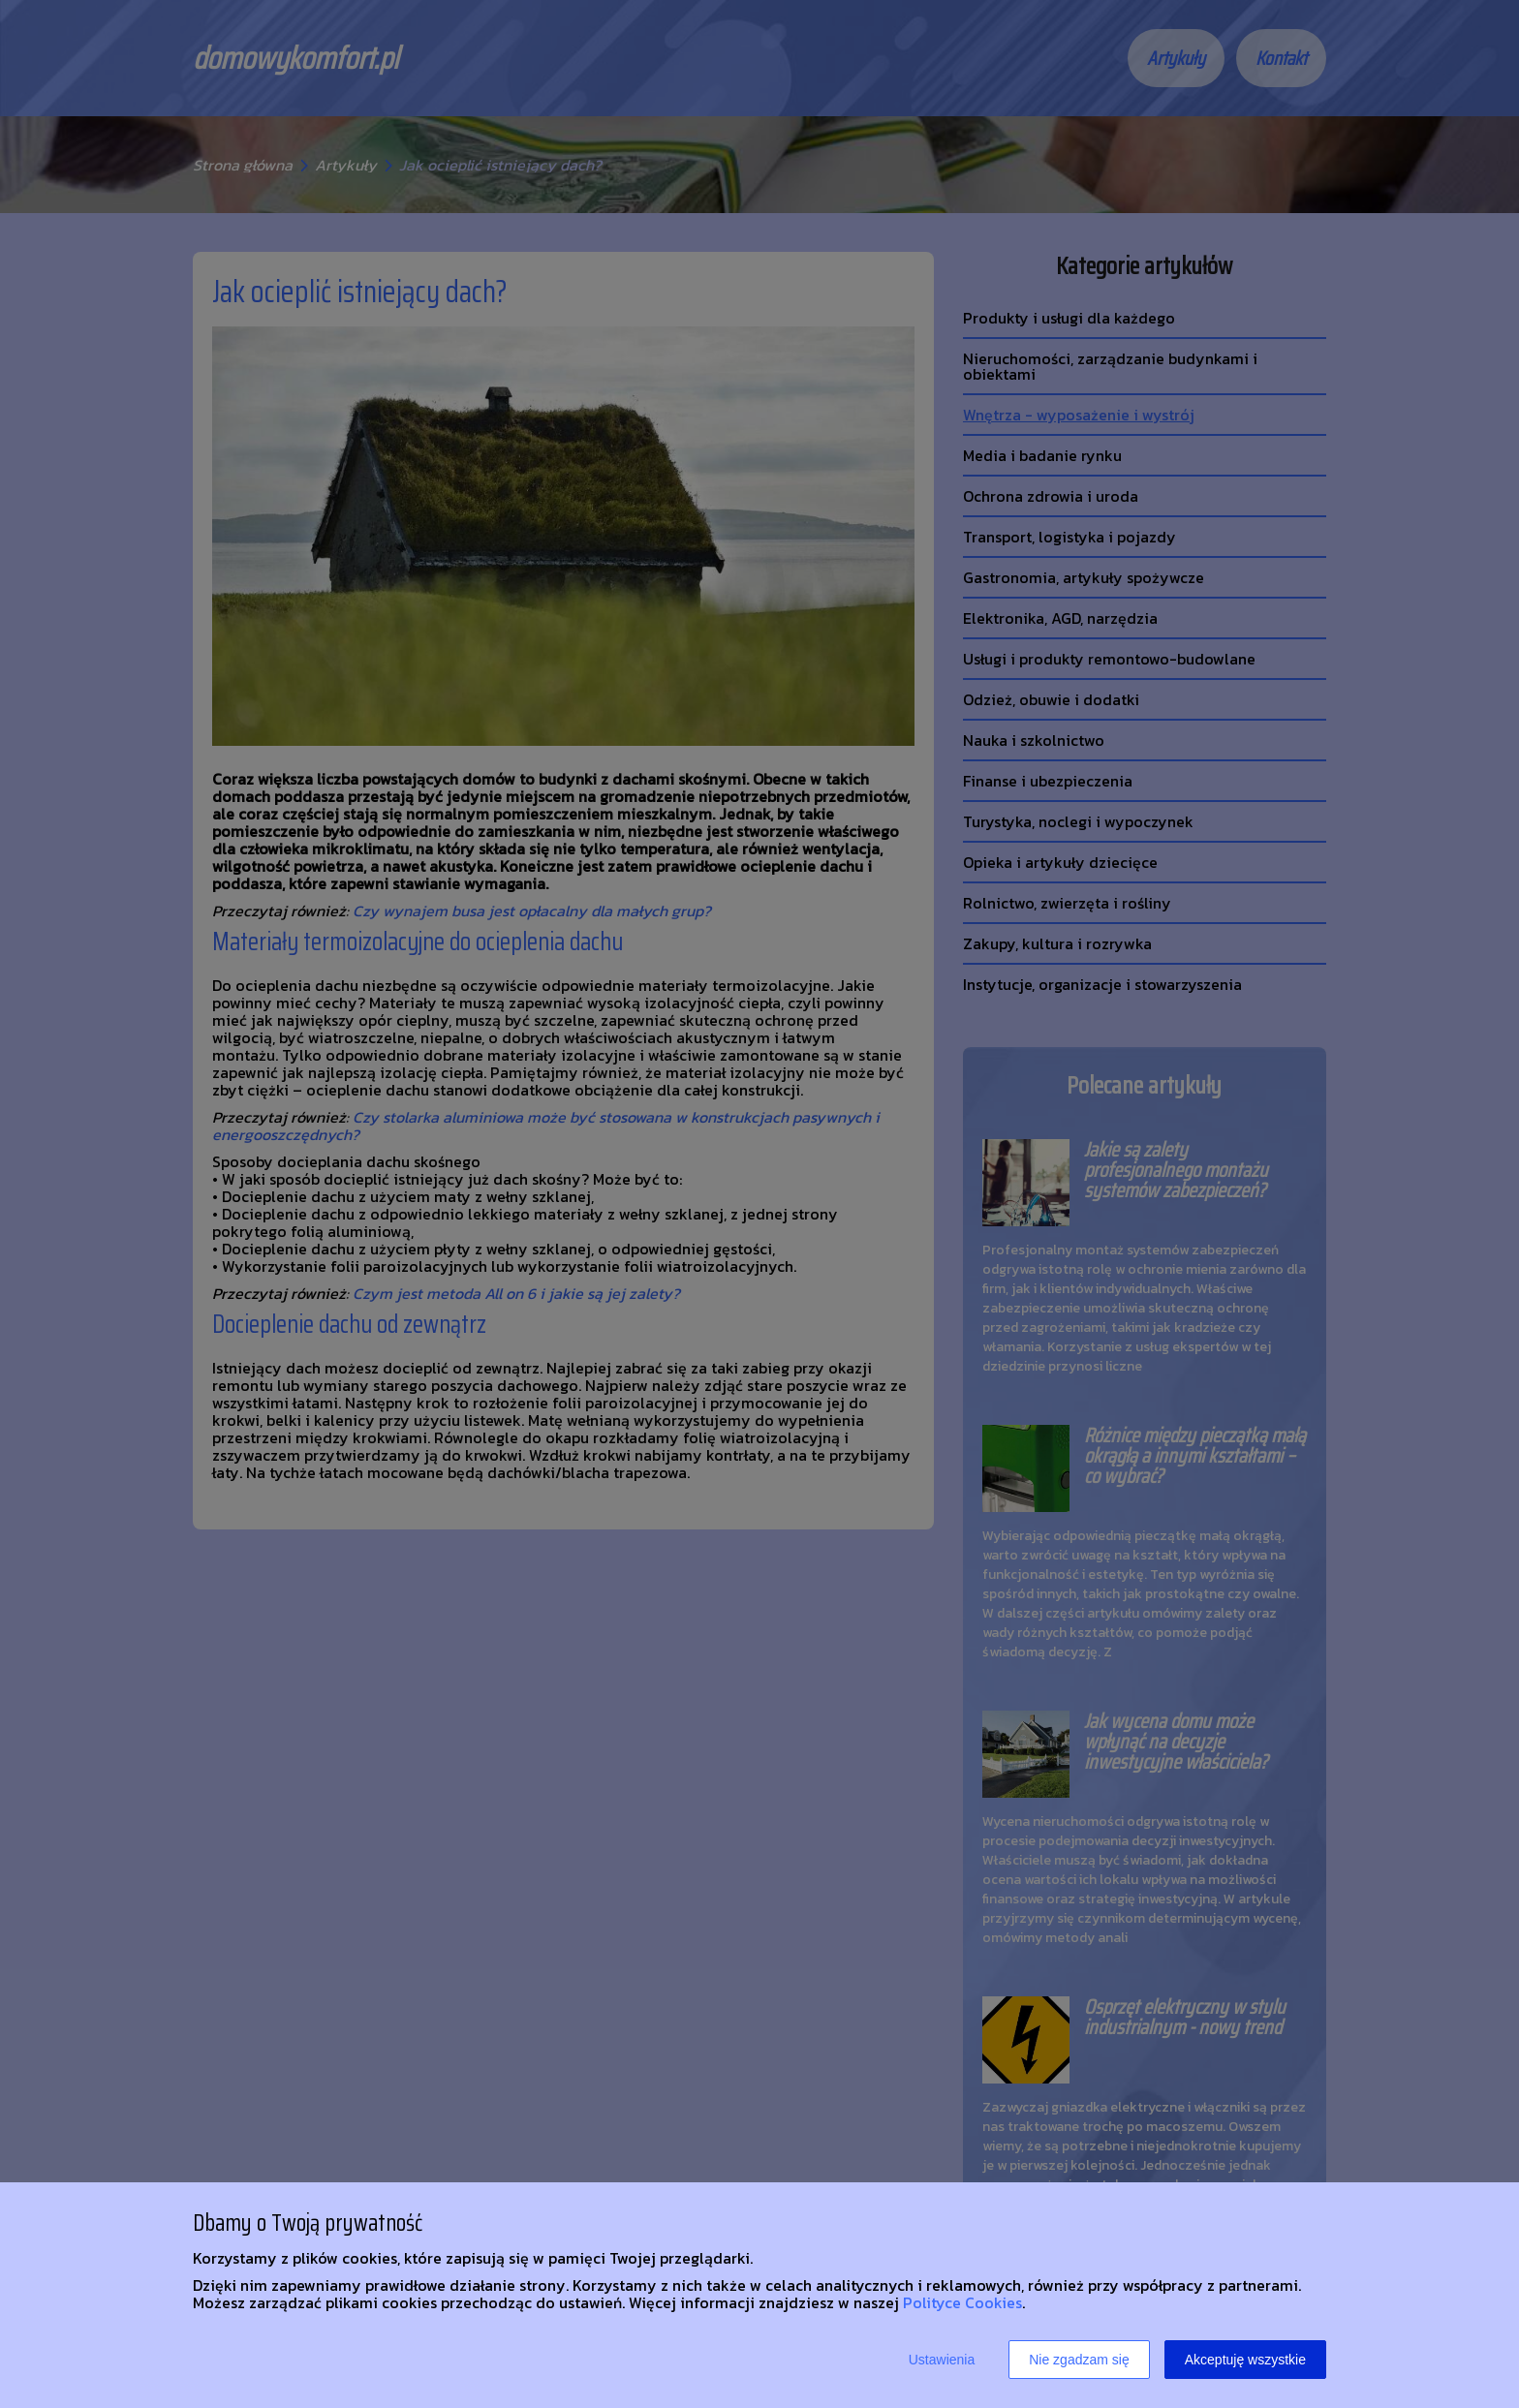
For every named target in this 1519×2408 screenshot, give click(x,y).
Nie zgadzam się (1079, 2359)
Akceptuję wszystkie (1245, 2359)
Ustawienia (942, 2359)
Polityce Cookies (962, 2302)
